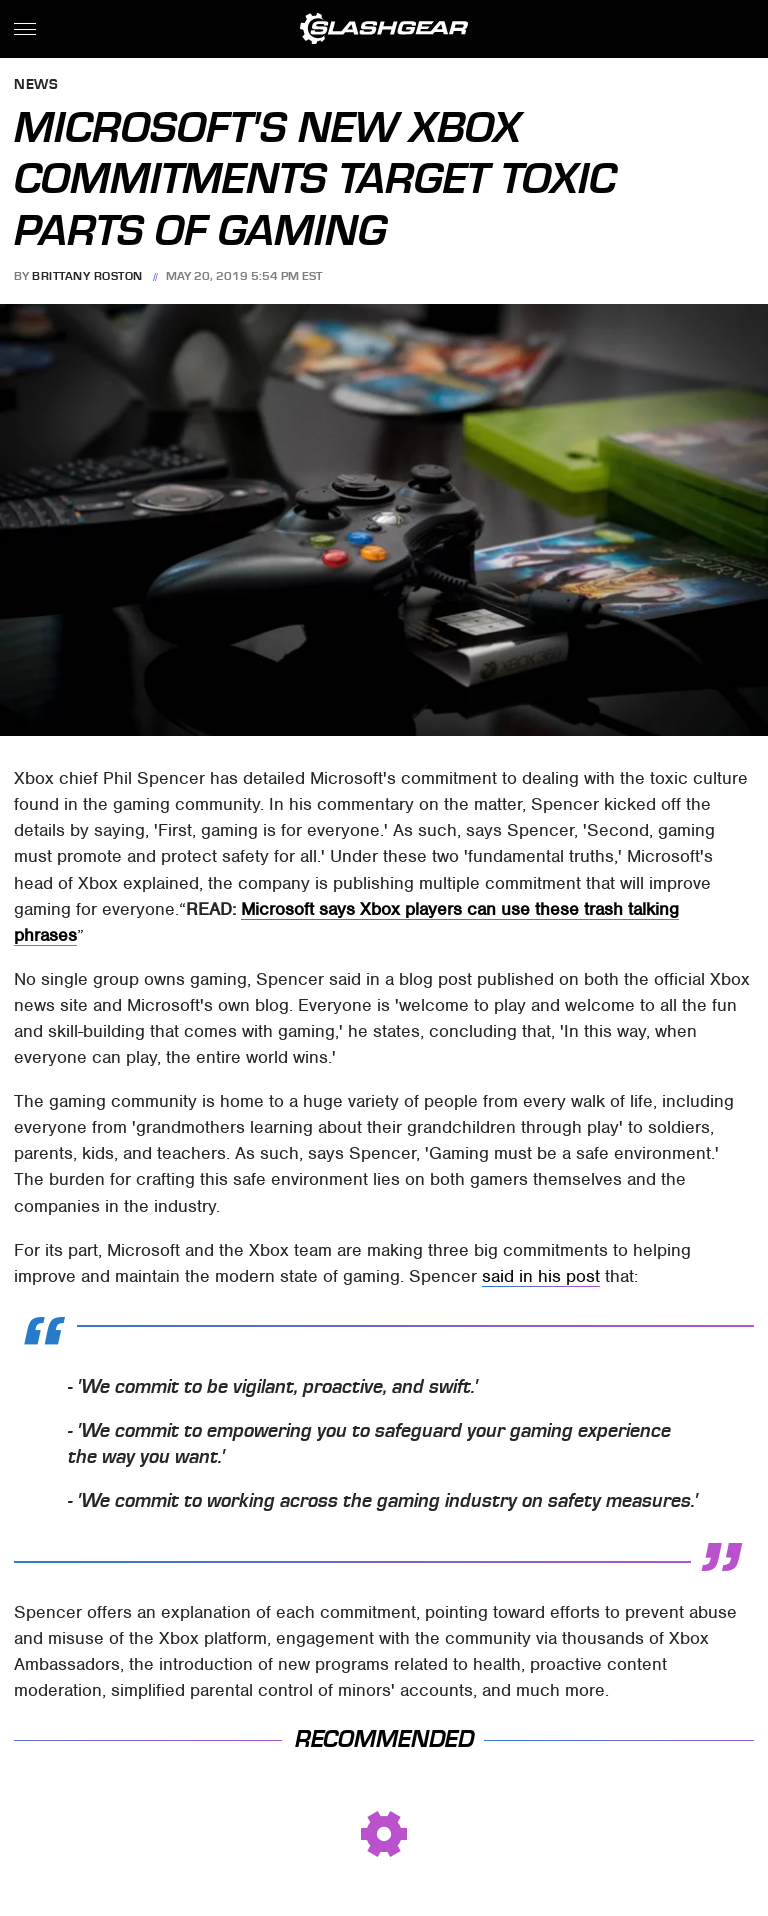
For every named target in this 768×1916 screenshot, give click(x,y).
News (36, 85)
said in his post (541, 1276)
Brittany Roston (87, 276)
